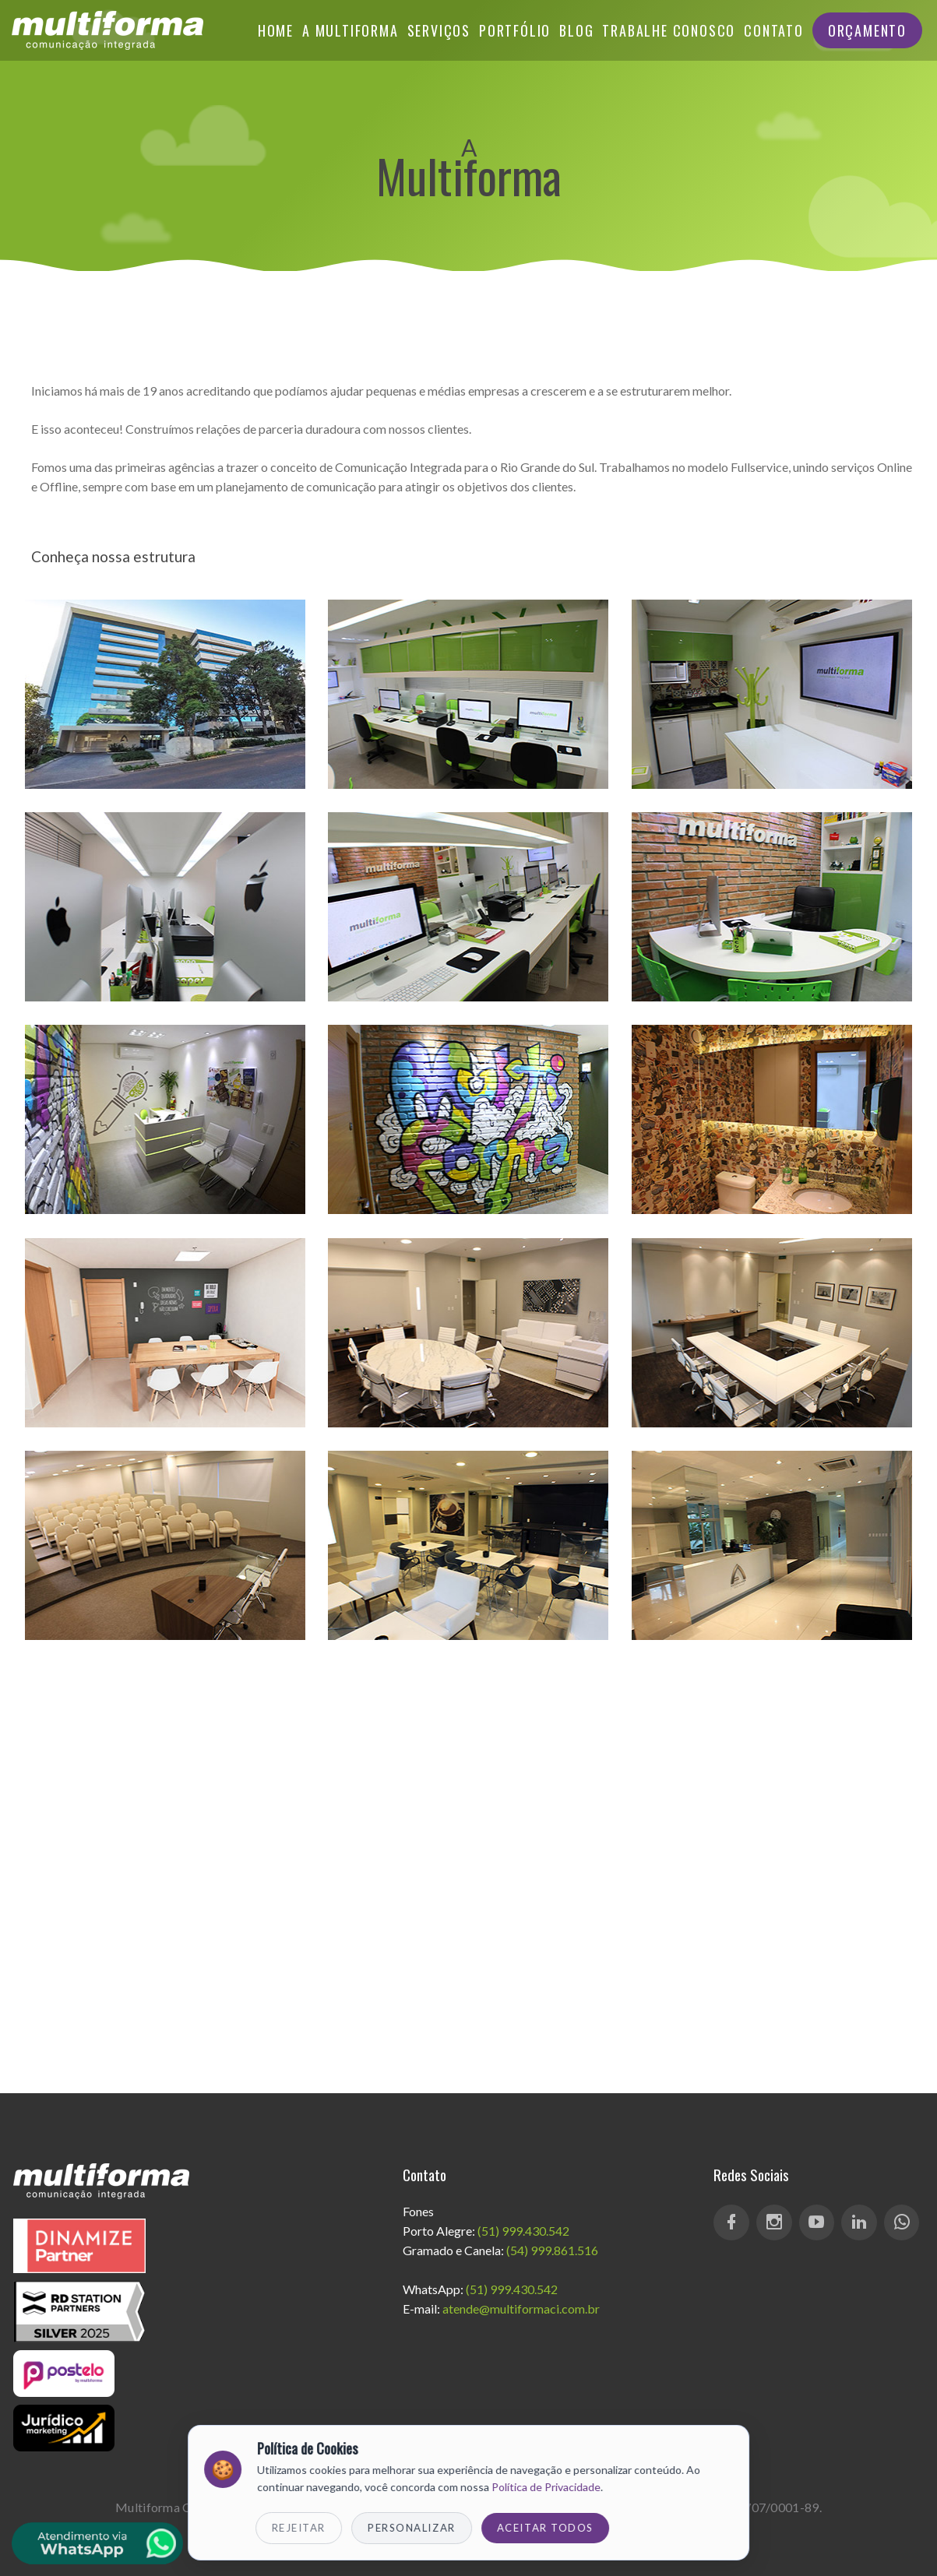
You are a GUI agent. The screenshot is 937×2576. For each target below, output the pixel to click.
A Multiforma (350, 30)
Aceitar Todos (545, 2527)
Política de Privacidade (546, 2486)
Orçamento (867, 30)
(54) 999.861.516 (552, 2250)
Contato (774, 30)
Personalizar (412, 2527)
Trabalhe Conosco (668, 30)
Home (276, 30)
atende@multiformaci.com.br (521, 2308)
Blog (576, 30)
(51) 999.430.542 (523, 2230)
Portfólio (515, 30)
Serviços (438, 30)
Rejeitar (299, 2527)
